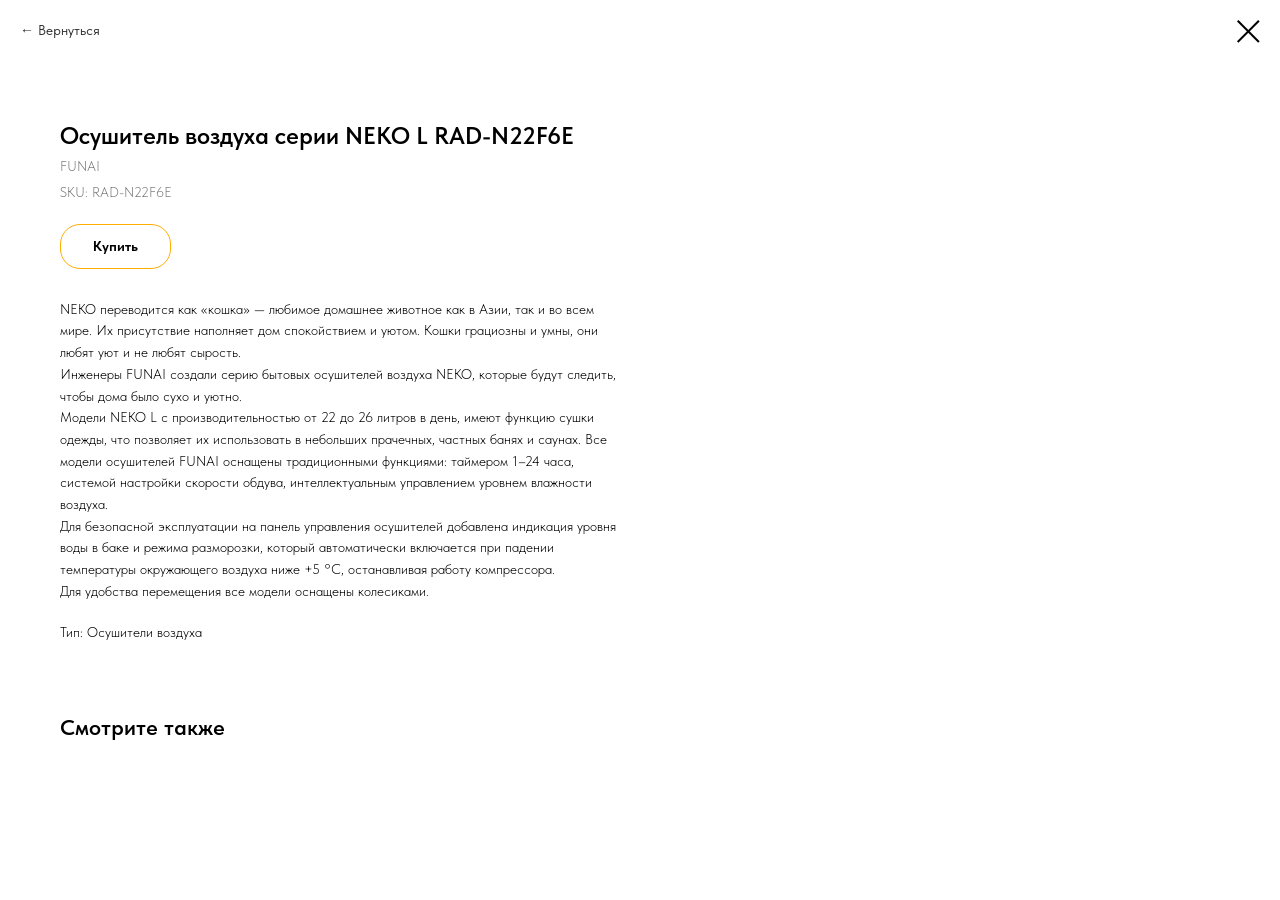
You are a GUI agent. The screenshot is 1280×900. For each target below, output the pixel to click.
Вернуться (69, 30)
